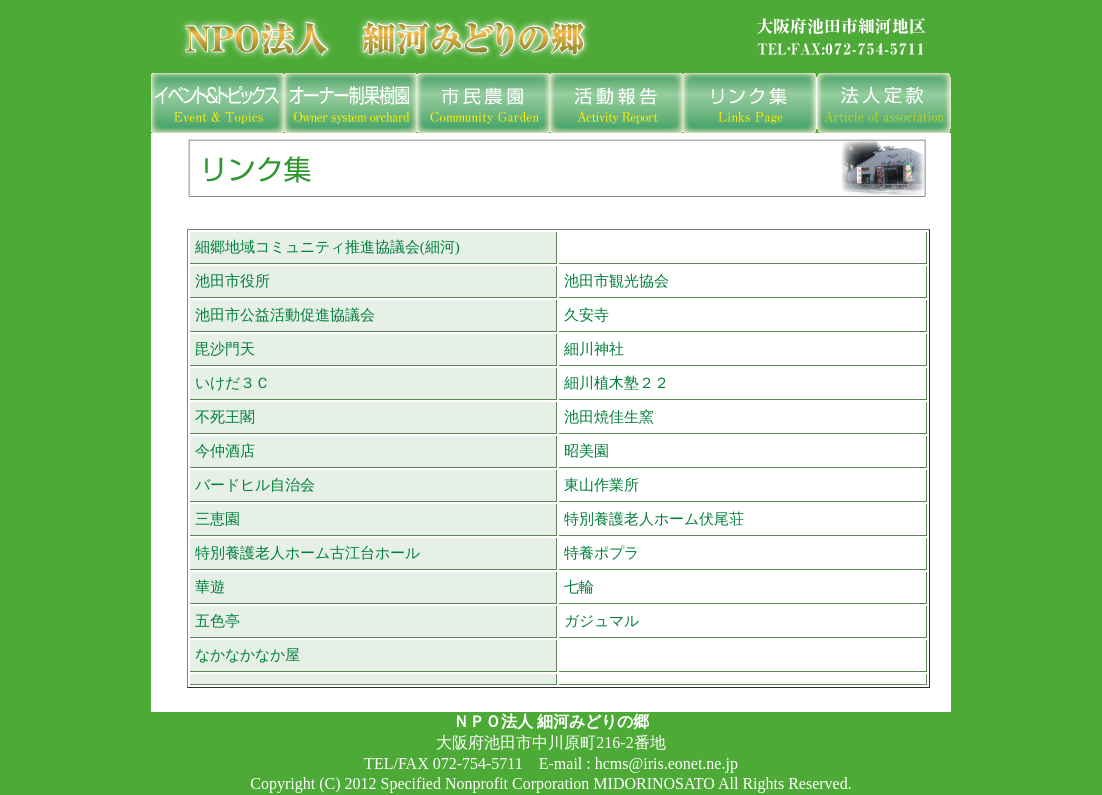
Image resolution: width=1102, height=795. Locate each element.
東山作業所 (601, 484)
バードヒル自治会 (255, 484)
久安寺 (586, 314)
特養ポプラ (601, 552)
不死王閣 (225, 416)
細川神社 (594, 348)
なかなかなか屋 (247, 654)
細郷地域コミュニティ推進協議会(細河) (327, 246)
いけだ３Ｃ (232, 382)
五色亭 (217, 620)
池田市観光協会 (616, 280)
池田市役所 (232, 280)
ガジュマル (601, 620)
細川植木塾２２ (616, 382)
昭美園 (586, 450)
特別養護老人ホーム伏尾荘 (654, 518)
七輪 (579, 586)
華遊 (210, 586)
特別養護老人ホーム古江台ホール (307, 552)
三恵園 (217, 518)
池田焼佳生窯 (609, 416)
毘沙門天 (225, 348)
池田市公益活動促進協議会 (285, 314)
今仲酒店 (225, 450)
